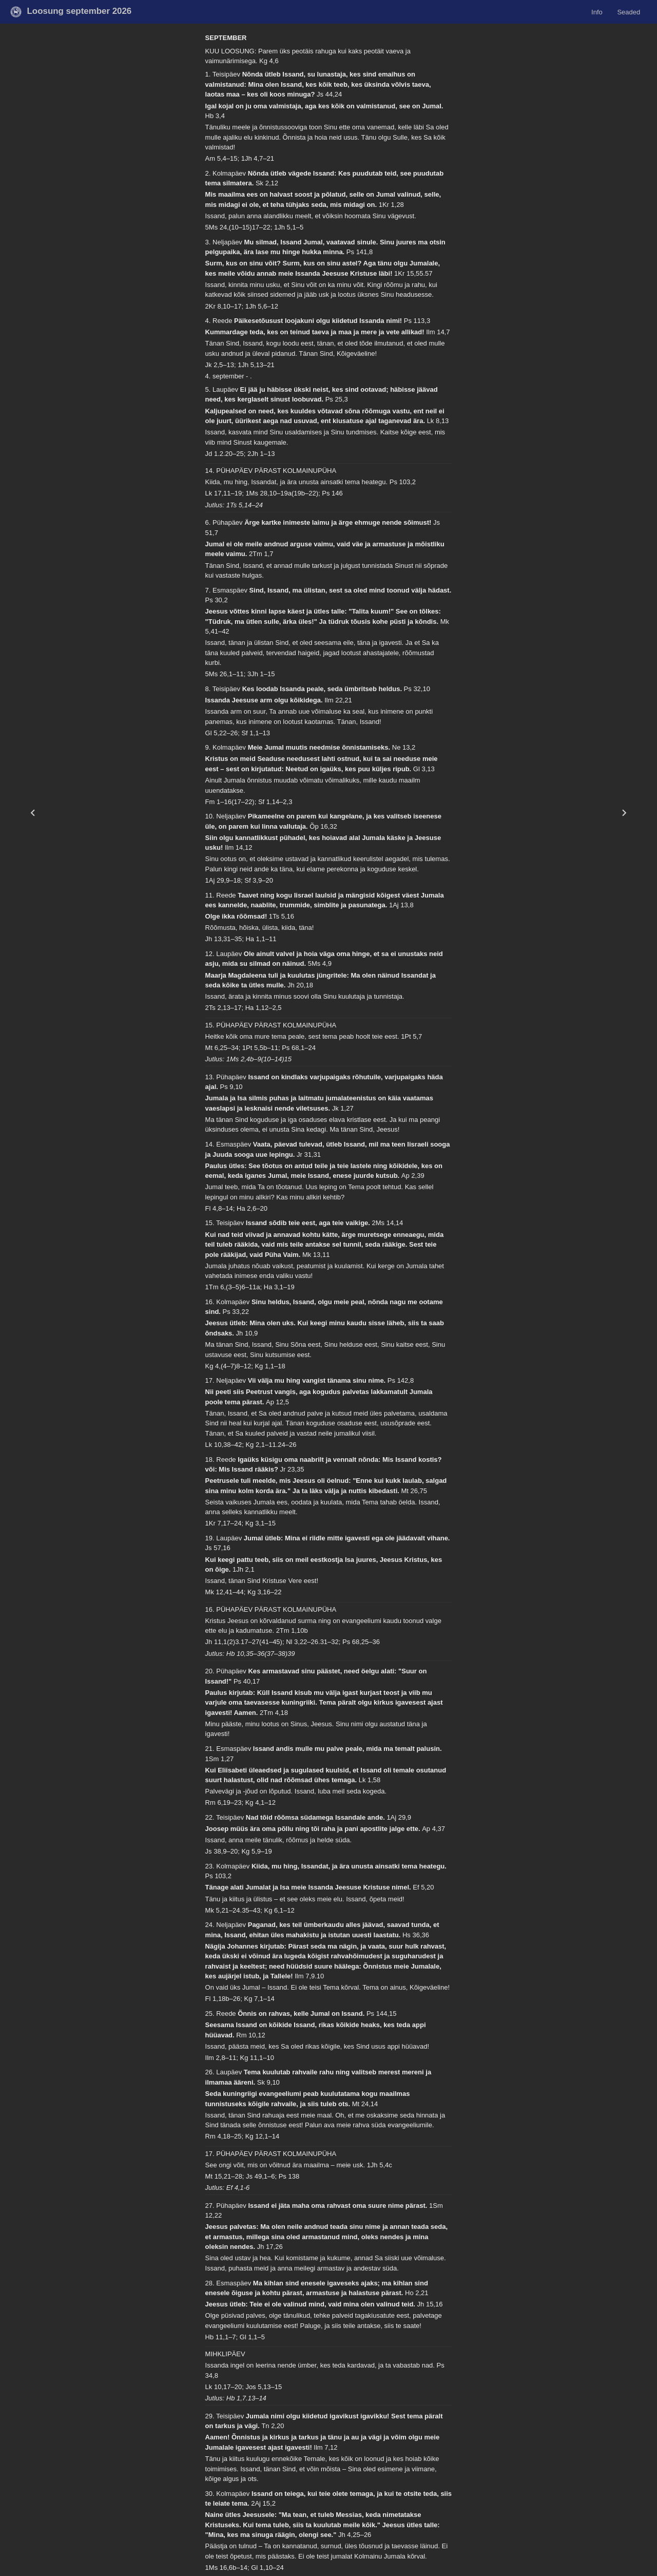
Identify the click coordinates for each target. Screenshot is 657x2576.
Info (597, 11)
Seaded (628, 11)
